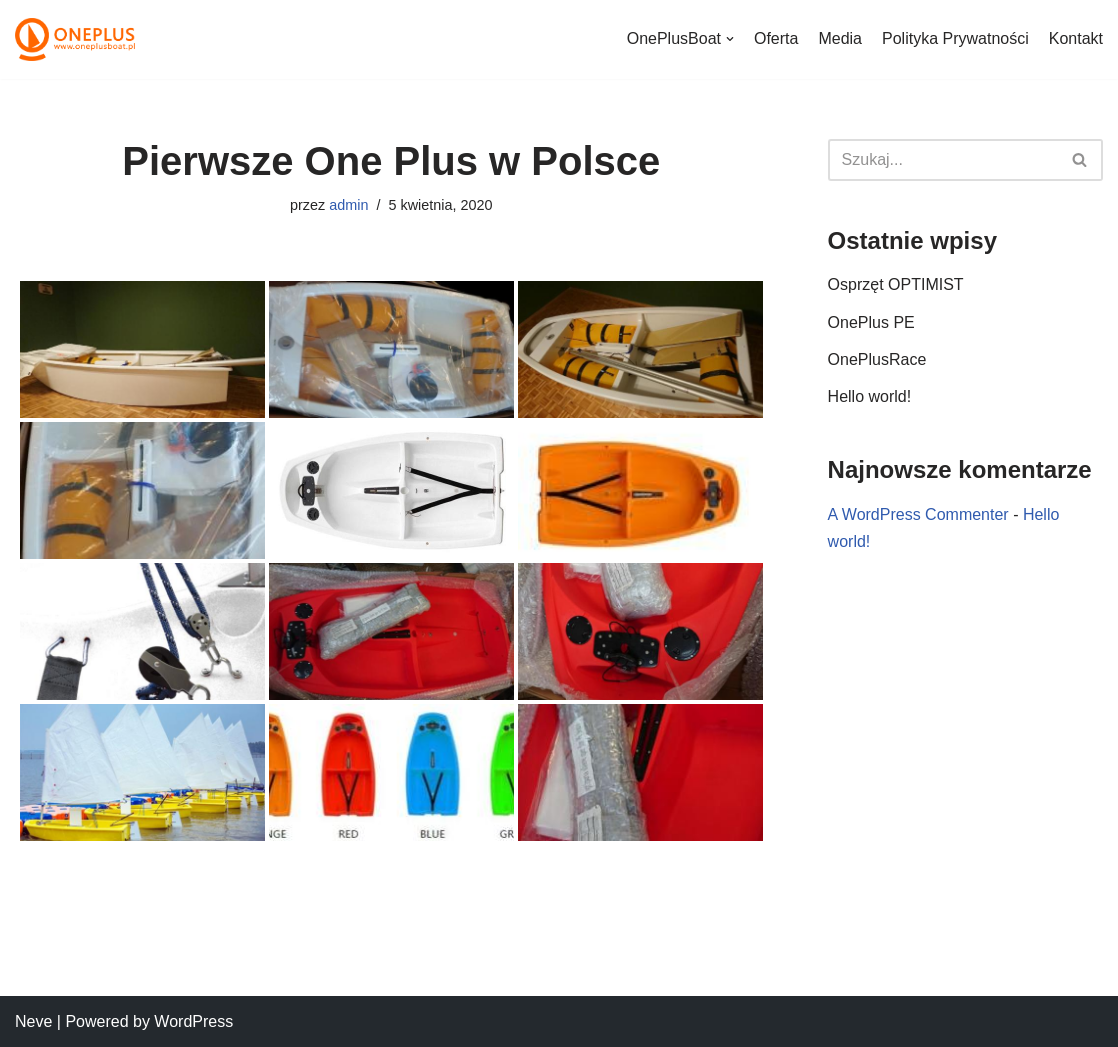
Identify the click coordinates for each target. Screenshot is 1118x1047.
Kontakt (1076, 38)
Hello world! (870, 396)
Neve (33, 1021)
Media (840, 38)
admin (348, 205)
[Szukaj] (943, 160)
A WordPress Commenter (918, 514)
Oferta (776, 38)
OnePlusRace (877, 359)
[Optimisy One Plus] (75, 39)
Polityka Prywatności (955, 38)
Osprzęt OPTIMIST (896, 284)
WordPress (193, 1021)
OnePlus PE (871, 322)
